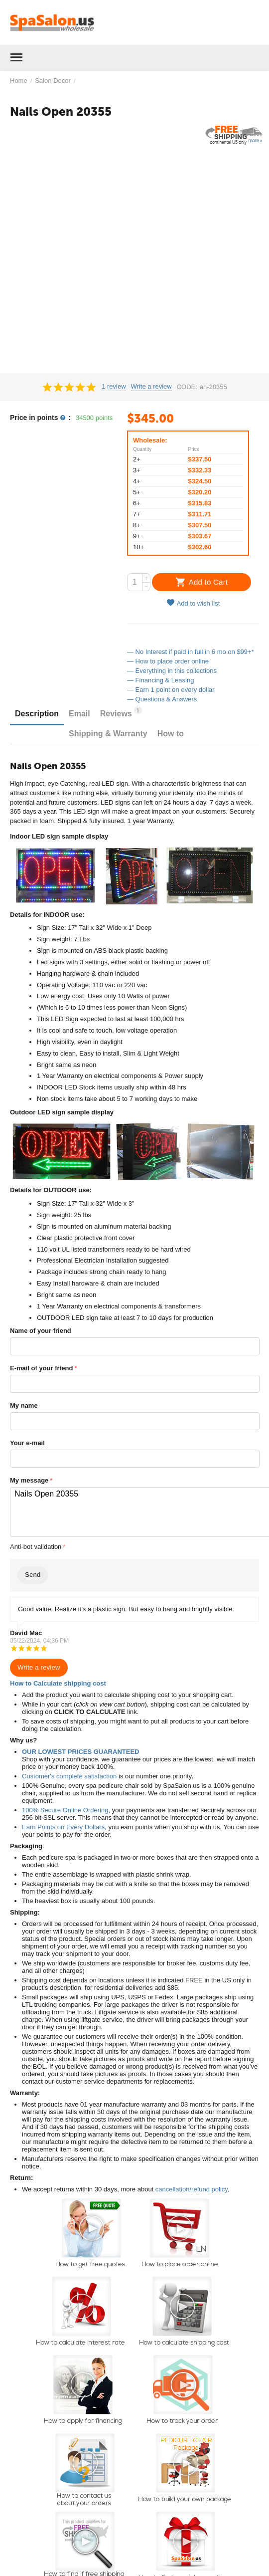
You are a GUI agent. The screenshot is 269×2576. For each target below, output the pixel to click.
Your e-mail (27, 1443)
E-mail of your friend (41, 1368)
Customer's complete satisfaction (69, 1776)
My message (29, 1480)
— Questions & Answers (162, 699)
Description (37, 713)
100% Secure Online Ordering (65, 1810)
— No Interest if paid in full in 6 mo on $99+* (190, 651)
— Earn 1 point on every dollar (171, 689)
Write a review (151, 386)
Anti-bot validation (35, 1546)
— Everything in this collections (172, 670)
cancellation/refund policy (191, 2189)
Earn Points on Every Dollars (63, 1827)
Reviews (121, 712)
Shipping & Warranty (108, 733)
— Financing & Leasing (160, 680)
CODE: (187, 387)
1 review (114, 386)
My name (24, 1405)
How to (170, 733)
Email (79, 713)
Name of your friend (40, 1330)
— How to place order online (168, 661)
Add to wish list (193, 603)
